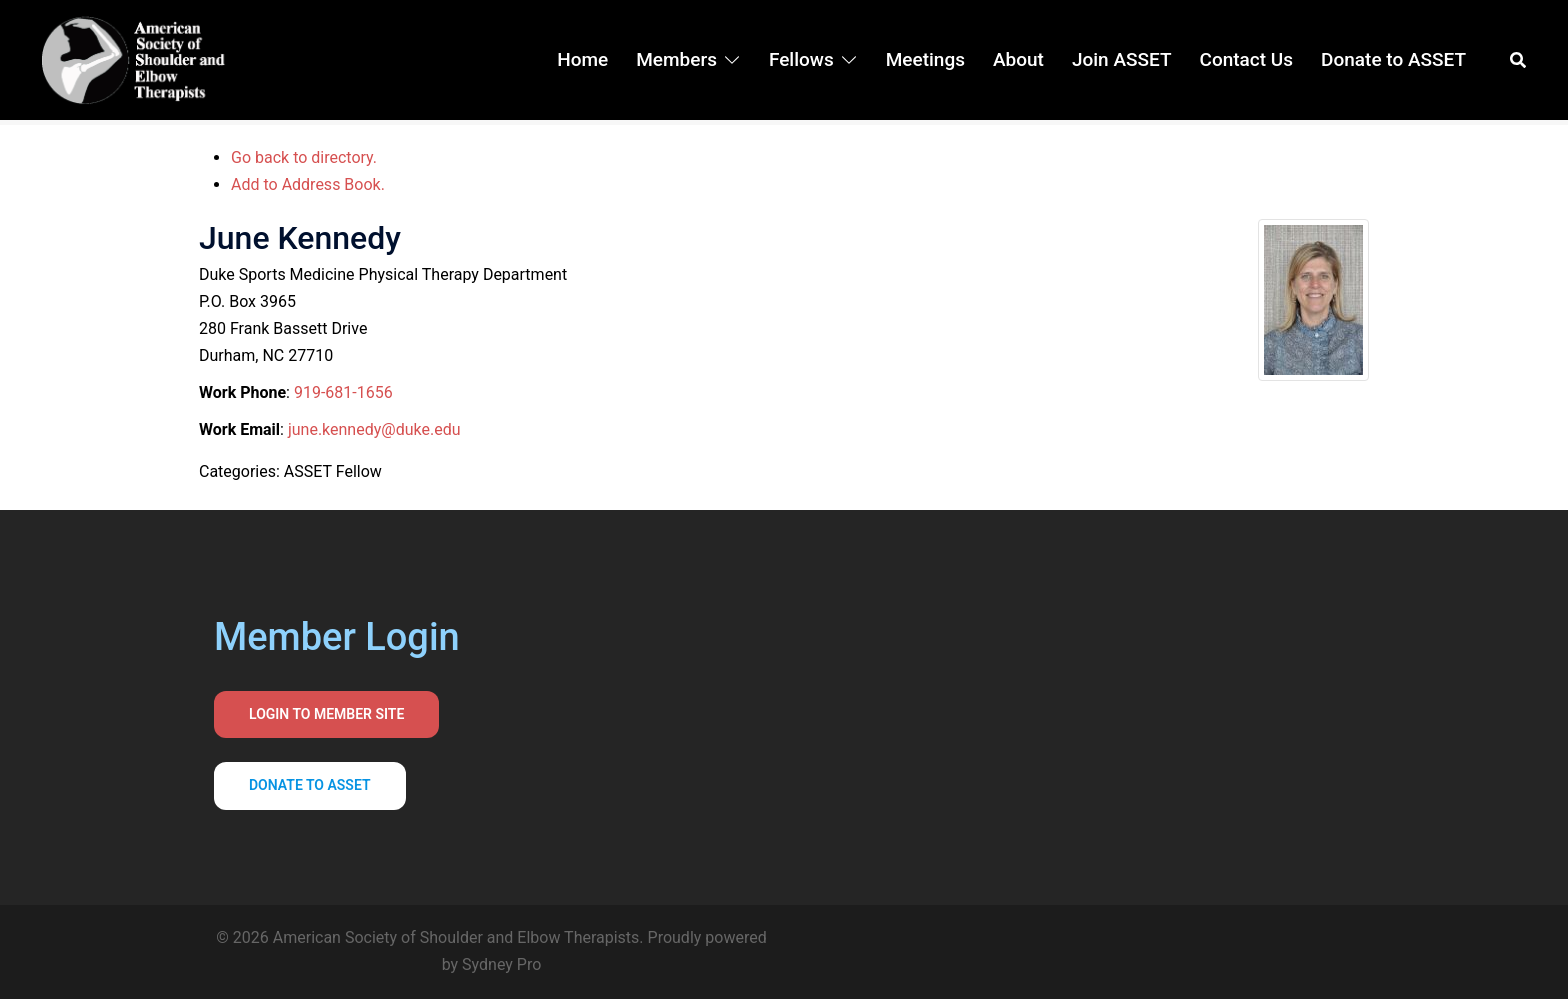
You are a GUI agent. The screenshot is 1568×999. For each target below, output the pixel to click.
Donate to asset (310, 785)
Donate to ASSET (1393, 59)
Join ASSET (1122, 59)
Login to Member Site (326, 714)
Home (582, 59)
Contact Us (1247, 59)
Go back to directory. (304, 157)
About (1018, 59)
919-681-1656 (343, 392)
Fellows (801, 59)
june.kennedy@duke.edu (374, 429)
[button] (1519, 60)
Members (676, 59)
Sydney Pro (501, 964)
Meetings (925, 59)
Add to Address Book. (308, 184)
